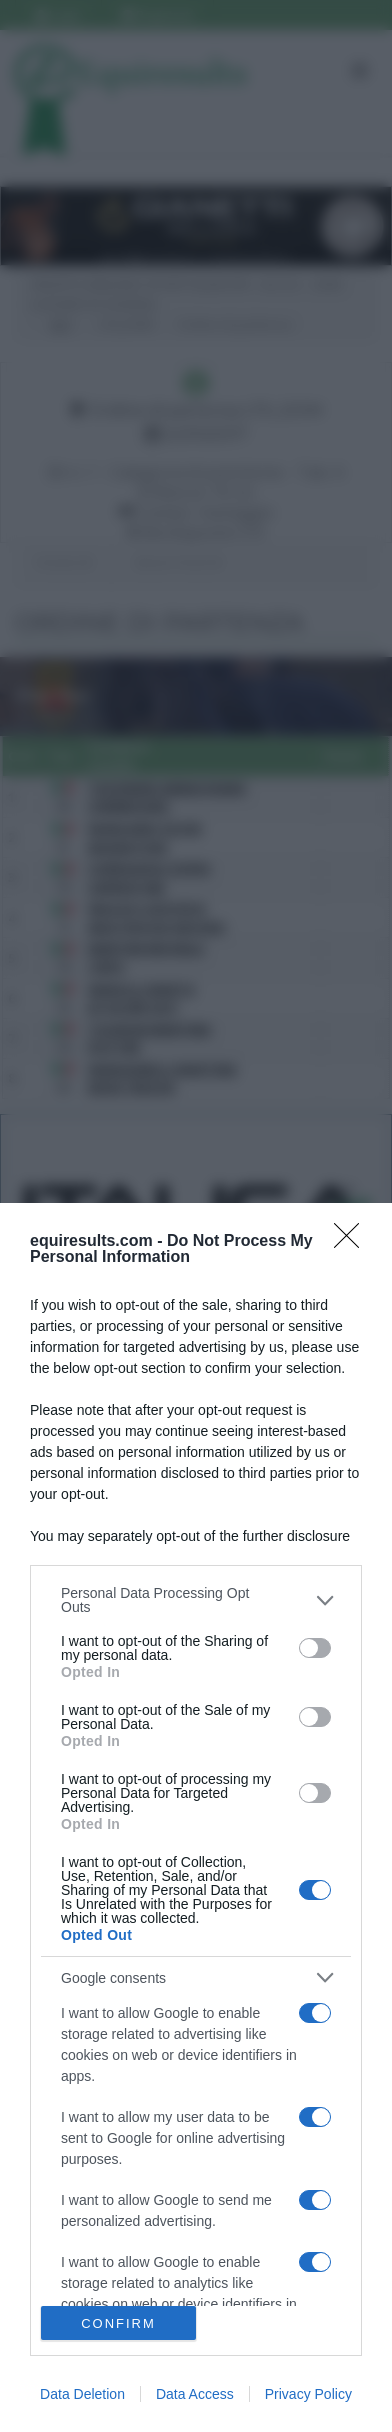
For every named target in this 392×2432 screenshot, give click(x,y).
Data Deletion (82, 2394)
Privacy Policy (308, 2394)
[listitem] (196, 1600)
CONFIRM (118, 2323)
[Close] (353, 1242)
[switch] (315, 1648)
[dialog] (196, 1817)
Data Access (195, 2394)
